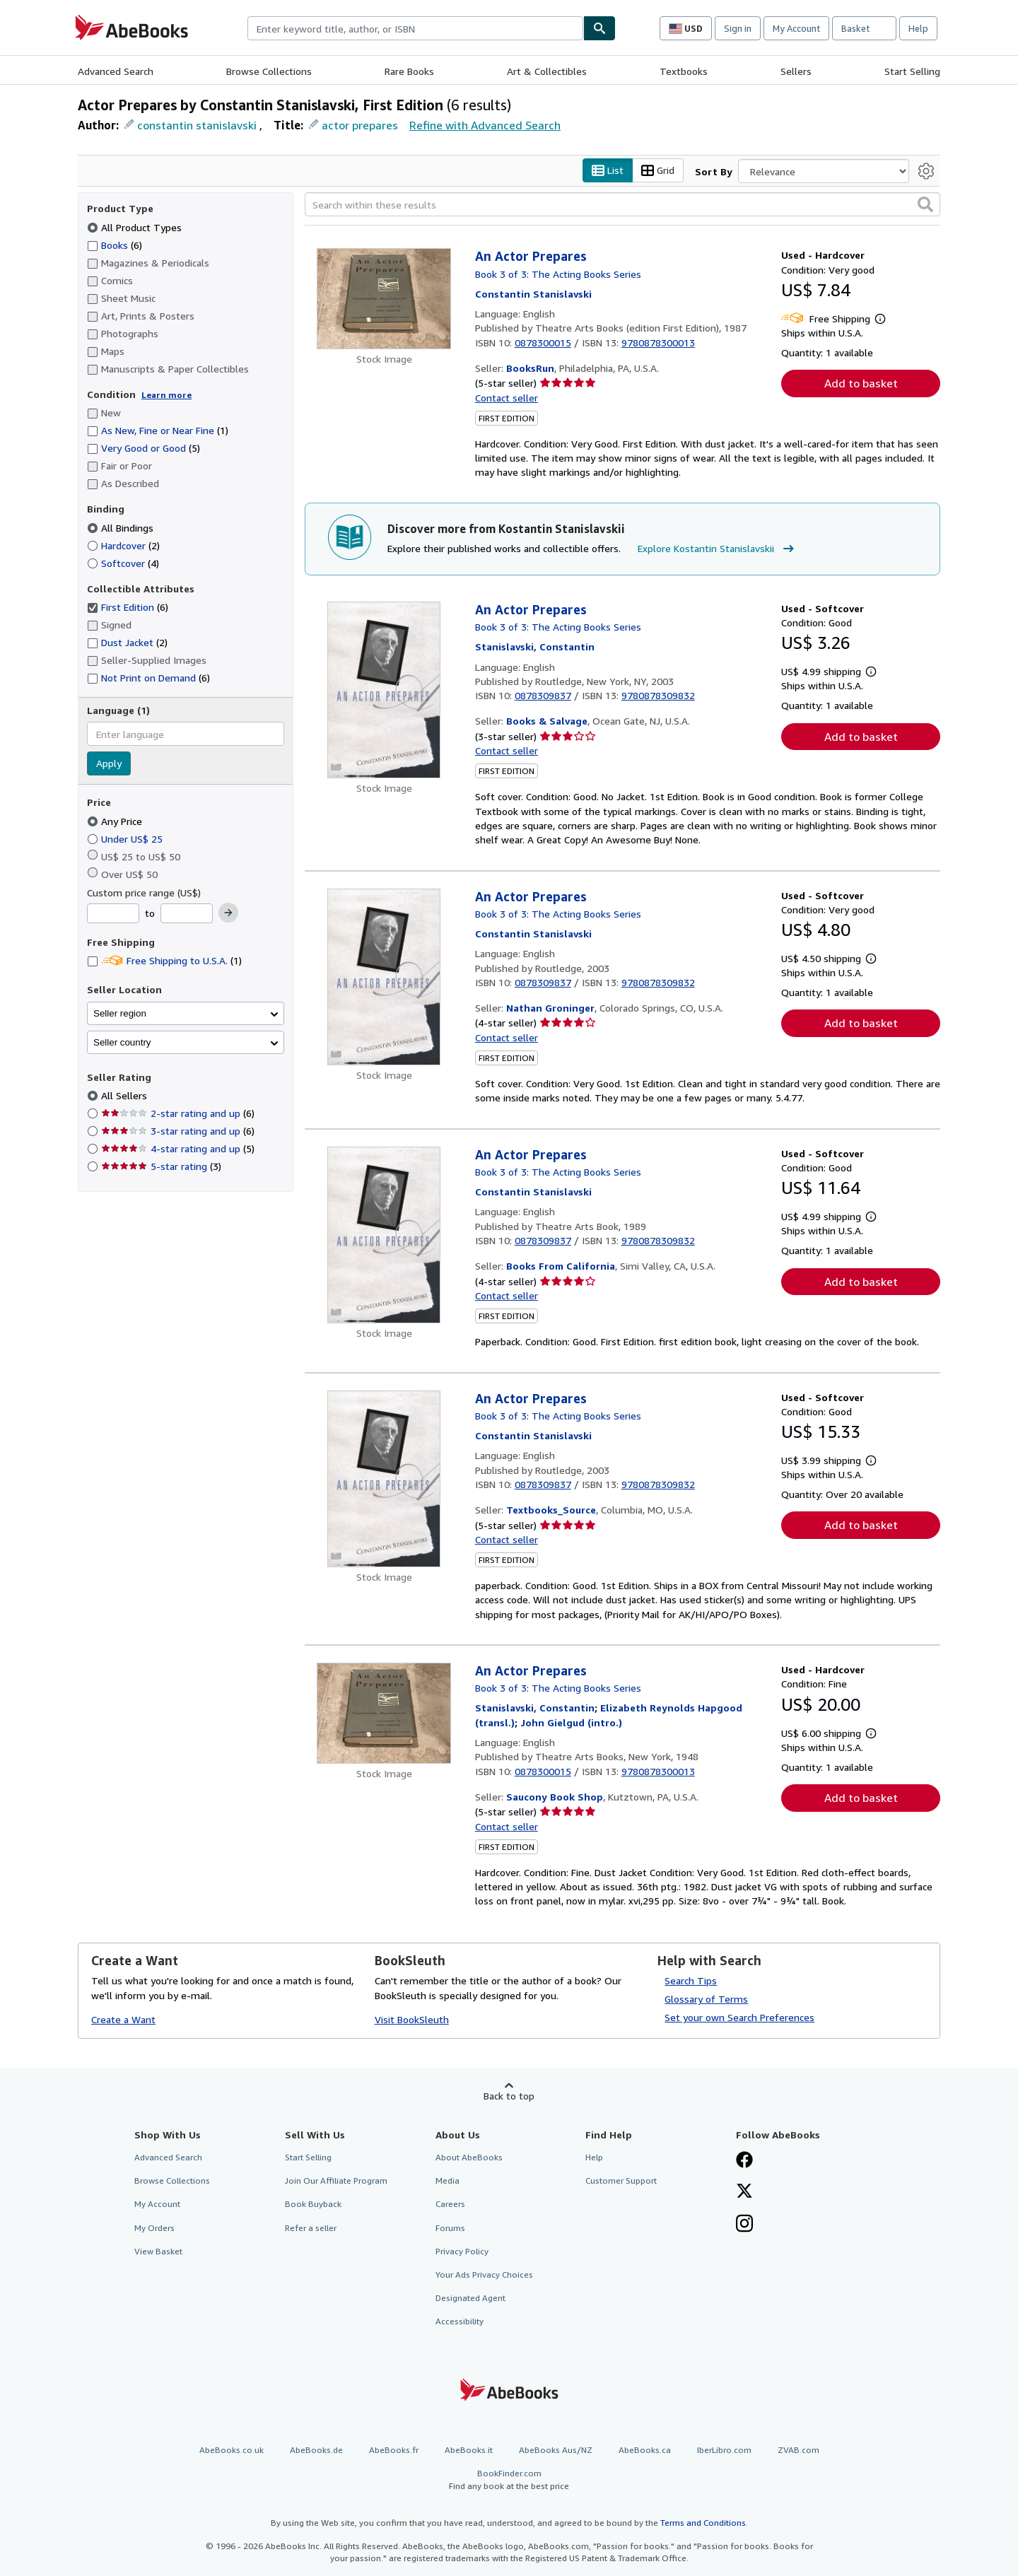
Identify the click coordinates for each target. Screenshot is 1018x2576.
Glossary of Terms (706, 2000)
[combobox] (415, 28)
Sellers (796, 71)
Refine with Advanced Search (485, 125)
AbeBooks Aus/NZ (555, 2450)
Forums (450, 2228)
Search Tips (691, 1981)
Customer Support (621, 2181)
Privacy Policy (461, 2251)
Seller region (119, 1013)
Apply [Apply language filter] (109, 764)
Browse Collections (269, 71)
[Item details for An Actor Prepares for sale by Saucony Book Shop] (384, 1713)
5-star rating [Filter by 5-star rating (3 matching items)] (161, 1167)
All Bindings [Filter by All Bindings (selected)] (121, 528)
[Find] (599, 28)
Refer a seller (311, 2228)
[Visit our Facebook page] (744, 2161)
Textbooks (684, 71)
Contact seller (506, 398)
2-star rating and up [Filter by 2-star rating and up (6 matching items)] (178, 1114)
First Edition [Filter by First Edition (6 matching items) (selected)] (127, 608)
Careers (450, 2204)
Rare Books (409, 71)
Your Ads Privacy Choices (484, 2274)
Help (918, 28)
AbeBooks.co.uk (231, 2450)
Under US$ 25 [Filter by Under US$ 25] (126, 839)
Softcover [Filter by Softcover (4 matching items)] (123, 563)
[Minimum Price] (113, 914)
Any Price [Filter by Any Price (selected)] (116, 821)
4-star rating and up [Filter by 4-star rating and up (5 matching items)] (178, 1149)
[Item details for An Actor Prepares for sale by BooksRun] (384, 299)
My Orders (154, 2228)
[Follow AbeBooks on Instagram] (744, 2225)
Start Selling (912, 71)
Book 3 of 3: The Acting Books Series (558, 274)
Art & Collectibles (547, 71)
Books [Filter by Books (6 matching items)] (114, 244)
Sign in (737, 28)
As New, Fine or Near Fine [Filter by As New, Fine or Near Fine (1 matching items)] (157, 431)
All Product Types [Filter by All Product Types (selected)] (136, 227)
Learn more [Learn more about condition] (166, 395)
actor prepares (360, 125)
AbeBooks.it (469, 2450)
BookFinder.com (509, 2480)
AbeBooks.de (316, 2450)
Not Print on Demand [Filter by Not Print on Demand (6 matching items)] (148, 678)
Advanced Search (115, 71)
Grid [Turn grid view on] (657, 170)
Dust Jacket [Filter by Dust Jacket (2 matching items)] (127, 643)
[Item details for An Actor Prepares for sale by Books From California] (384, 1235)
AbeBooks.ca (645, 2450)
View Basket (158, 2251)
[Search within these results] (622, 205)
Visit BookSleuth (412, 2019)
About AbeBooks (469, 2158)
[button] (925, 205)
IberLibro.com (724, 2450)
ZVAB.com (798, 2450)
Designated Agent (470, 2298)
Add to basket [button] (861, 384)
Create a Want (123, 2019)
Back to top (509, 2096)
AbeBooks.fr (394, 2450)
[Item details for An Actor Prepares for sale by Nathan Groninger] (384, 977)
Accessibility (459, 2322)
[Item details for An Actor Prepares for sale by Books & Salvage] (384, 690)
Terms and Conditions (703, 2522)
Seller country (122, 1042)
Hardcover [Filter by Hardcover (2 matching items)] (123, 545)
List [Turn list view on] (608, 170)
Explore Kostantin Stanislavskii (717, 549)
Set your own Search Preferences (739, 2018)
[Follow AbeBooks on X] (744, 2192)
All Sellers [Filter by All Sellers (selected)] (125, 1096)
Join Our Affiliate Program (336, 2181)
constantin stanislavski (197, 125)
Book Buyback (313, 2204)
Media (447, 2181)
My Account (796, 28)
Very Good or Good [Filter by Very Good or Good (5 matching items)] (143, 449)
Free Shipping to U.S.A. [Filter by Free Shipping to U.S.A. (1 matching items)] (164, 961)
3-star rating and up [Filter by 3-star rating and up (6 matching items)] (178, 1131)
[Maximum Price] (186, 914)
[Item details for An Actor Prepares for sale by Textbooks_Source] (384, 1479)
